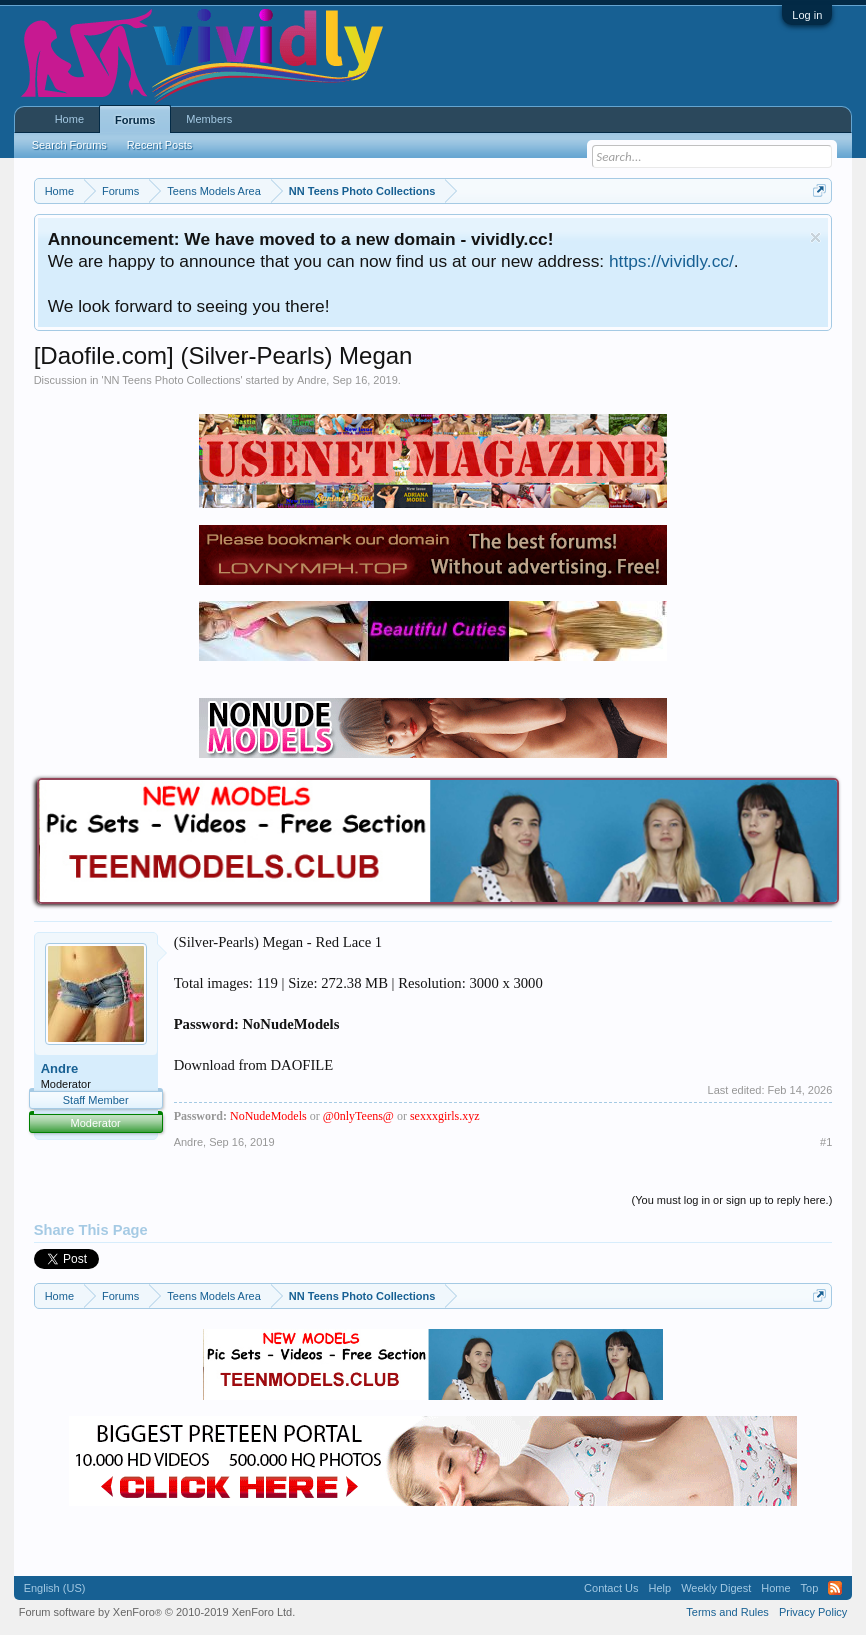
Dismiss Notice (815, 237)
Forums (135, 120)
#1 (826, 1142)
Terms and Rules (727, 1612)
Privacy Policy (813, 1612)
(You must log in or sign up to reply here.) (732, 1200)
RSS (835, 1588)
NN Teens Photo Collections (172, 380)
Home (69, 119)
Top (810, 1588)
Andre (311, 380)
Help (660, 1588)
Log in (807, 15)
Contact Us (611, 1588)
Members (209, 119)
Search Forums (69, 145)
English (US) (55, 1588)
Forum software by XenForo (157, 1612)
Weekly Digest (716, 1588)
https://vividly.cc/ (671, 261)
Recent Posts (159, 145)
